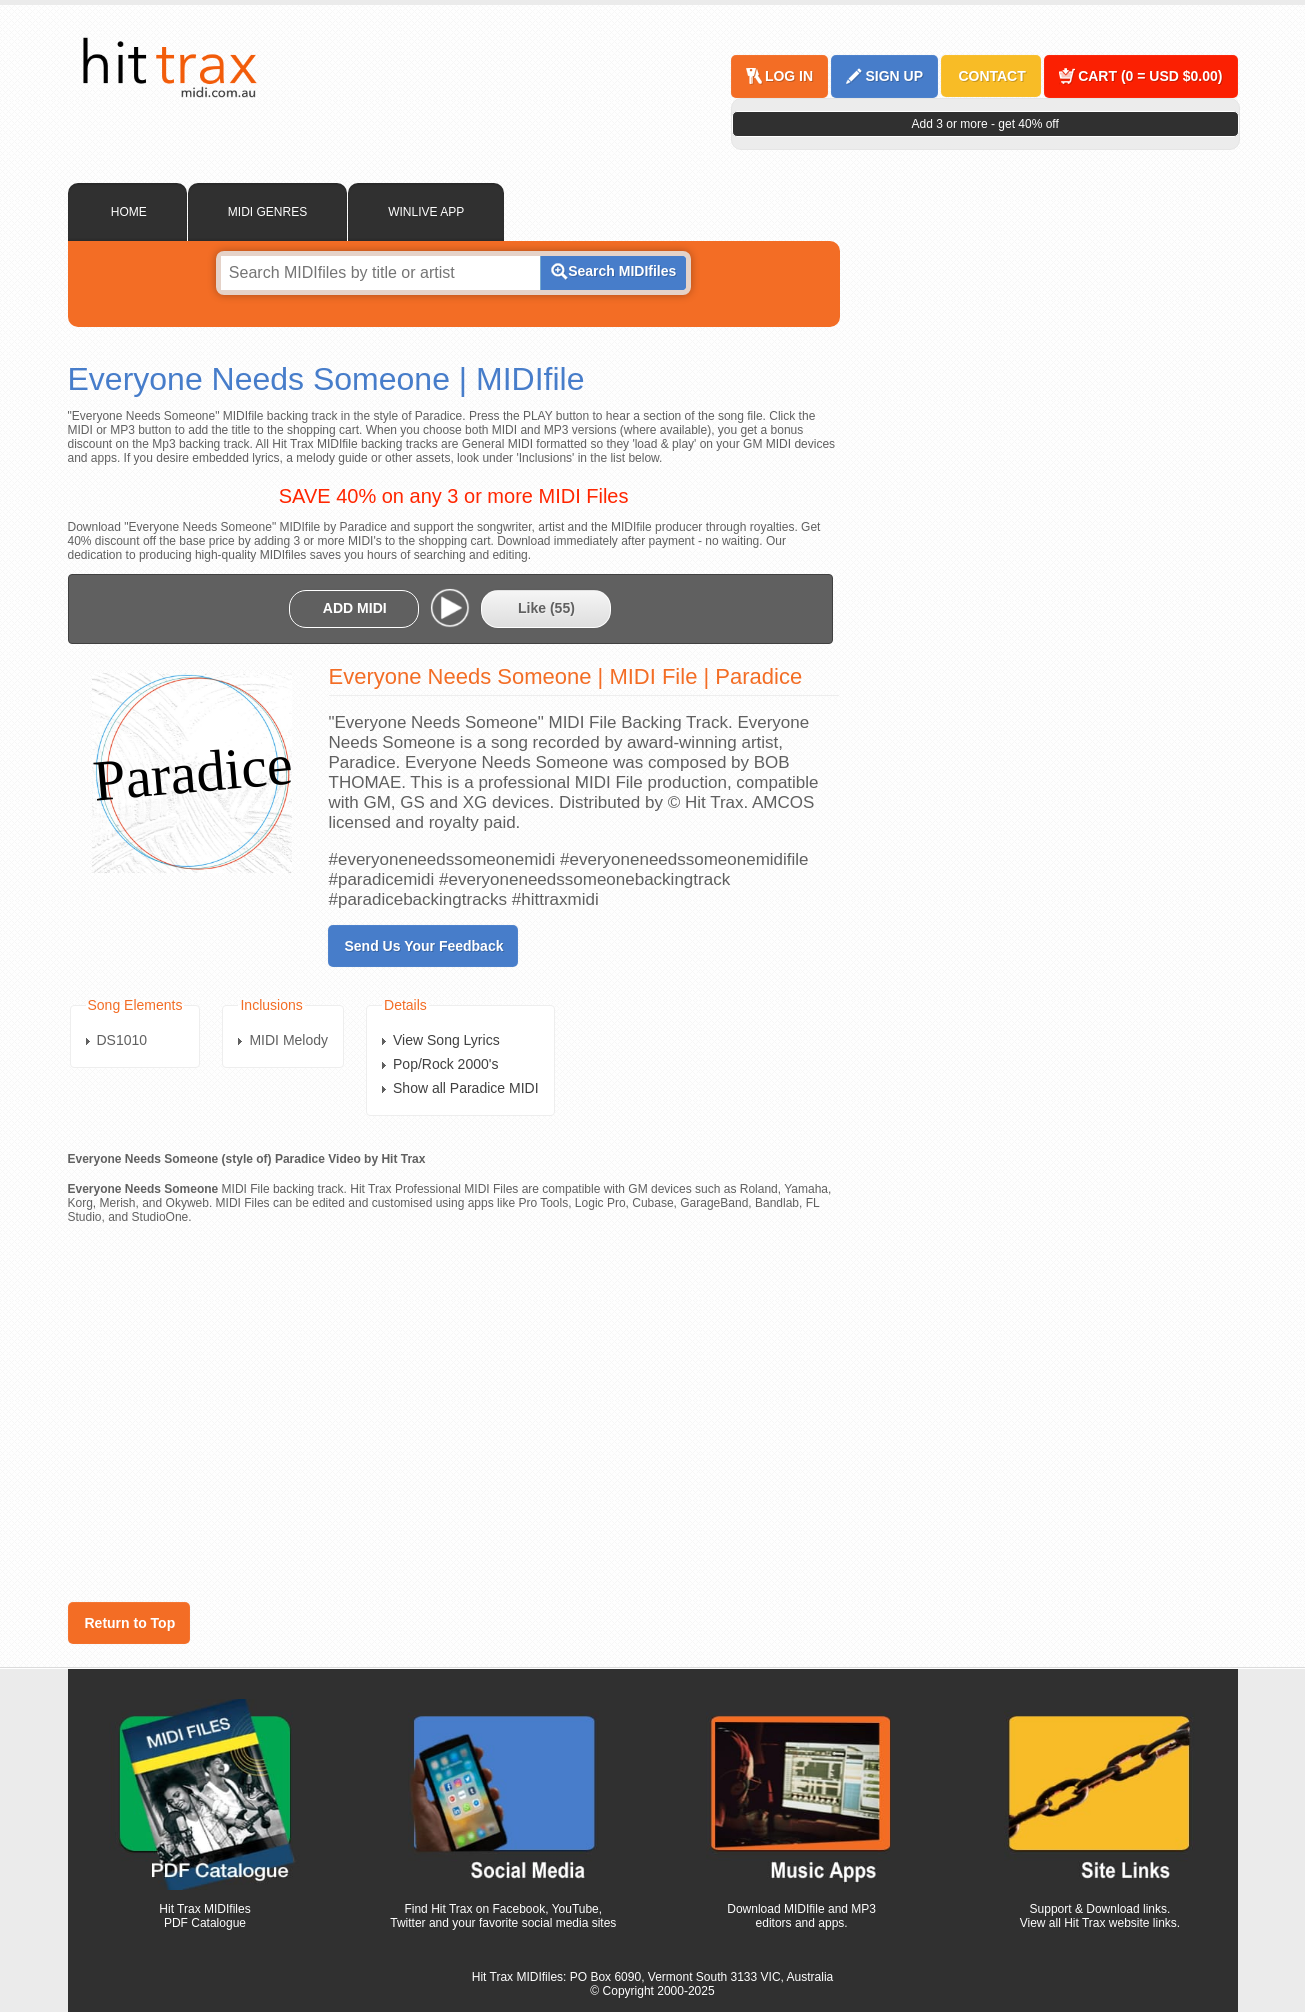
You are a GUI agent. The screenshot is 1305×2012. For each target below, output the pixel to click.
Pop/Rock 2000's (445, 1064)
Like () (546, 608)
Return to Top (130, 1623)
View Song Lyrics (446, 1040)
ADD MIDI (355, 608)
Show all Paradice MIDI (466, 1088)
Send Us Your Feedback (424, 946)
